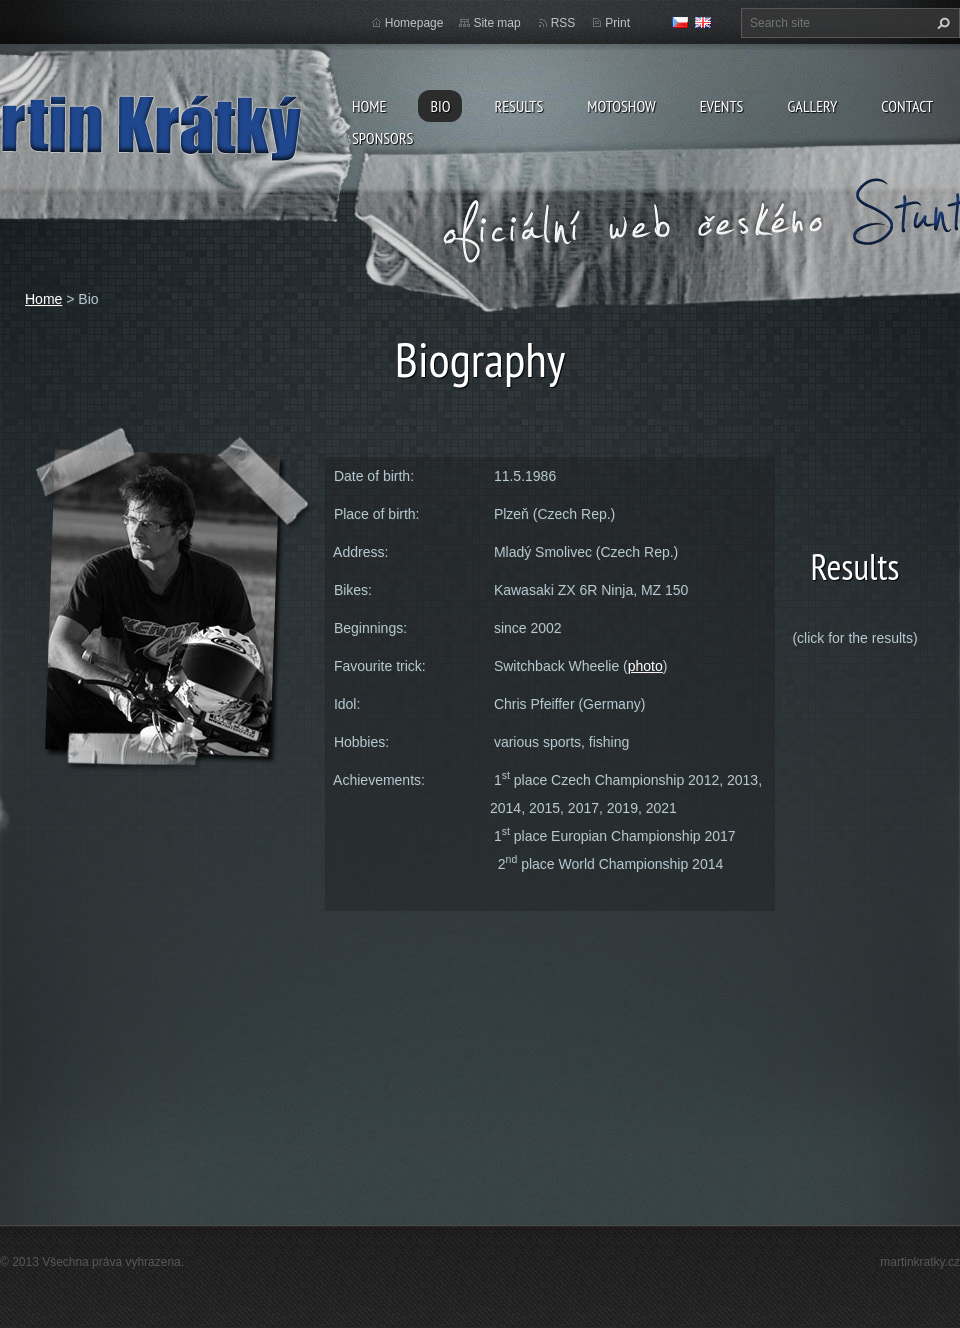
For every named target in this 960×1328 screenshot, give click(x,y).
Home (369, 106)
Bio (440, 106)
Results (518, 106)
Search (941, 23)
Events (722, 106)
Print (617, 23)
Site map (496, 23)
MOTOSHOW (621, 106)
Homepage (414, 23)
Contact (907, 106)
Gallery (812, 106)
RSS (563, 23)
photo (645, 666)
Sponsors (382, 138)
